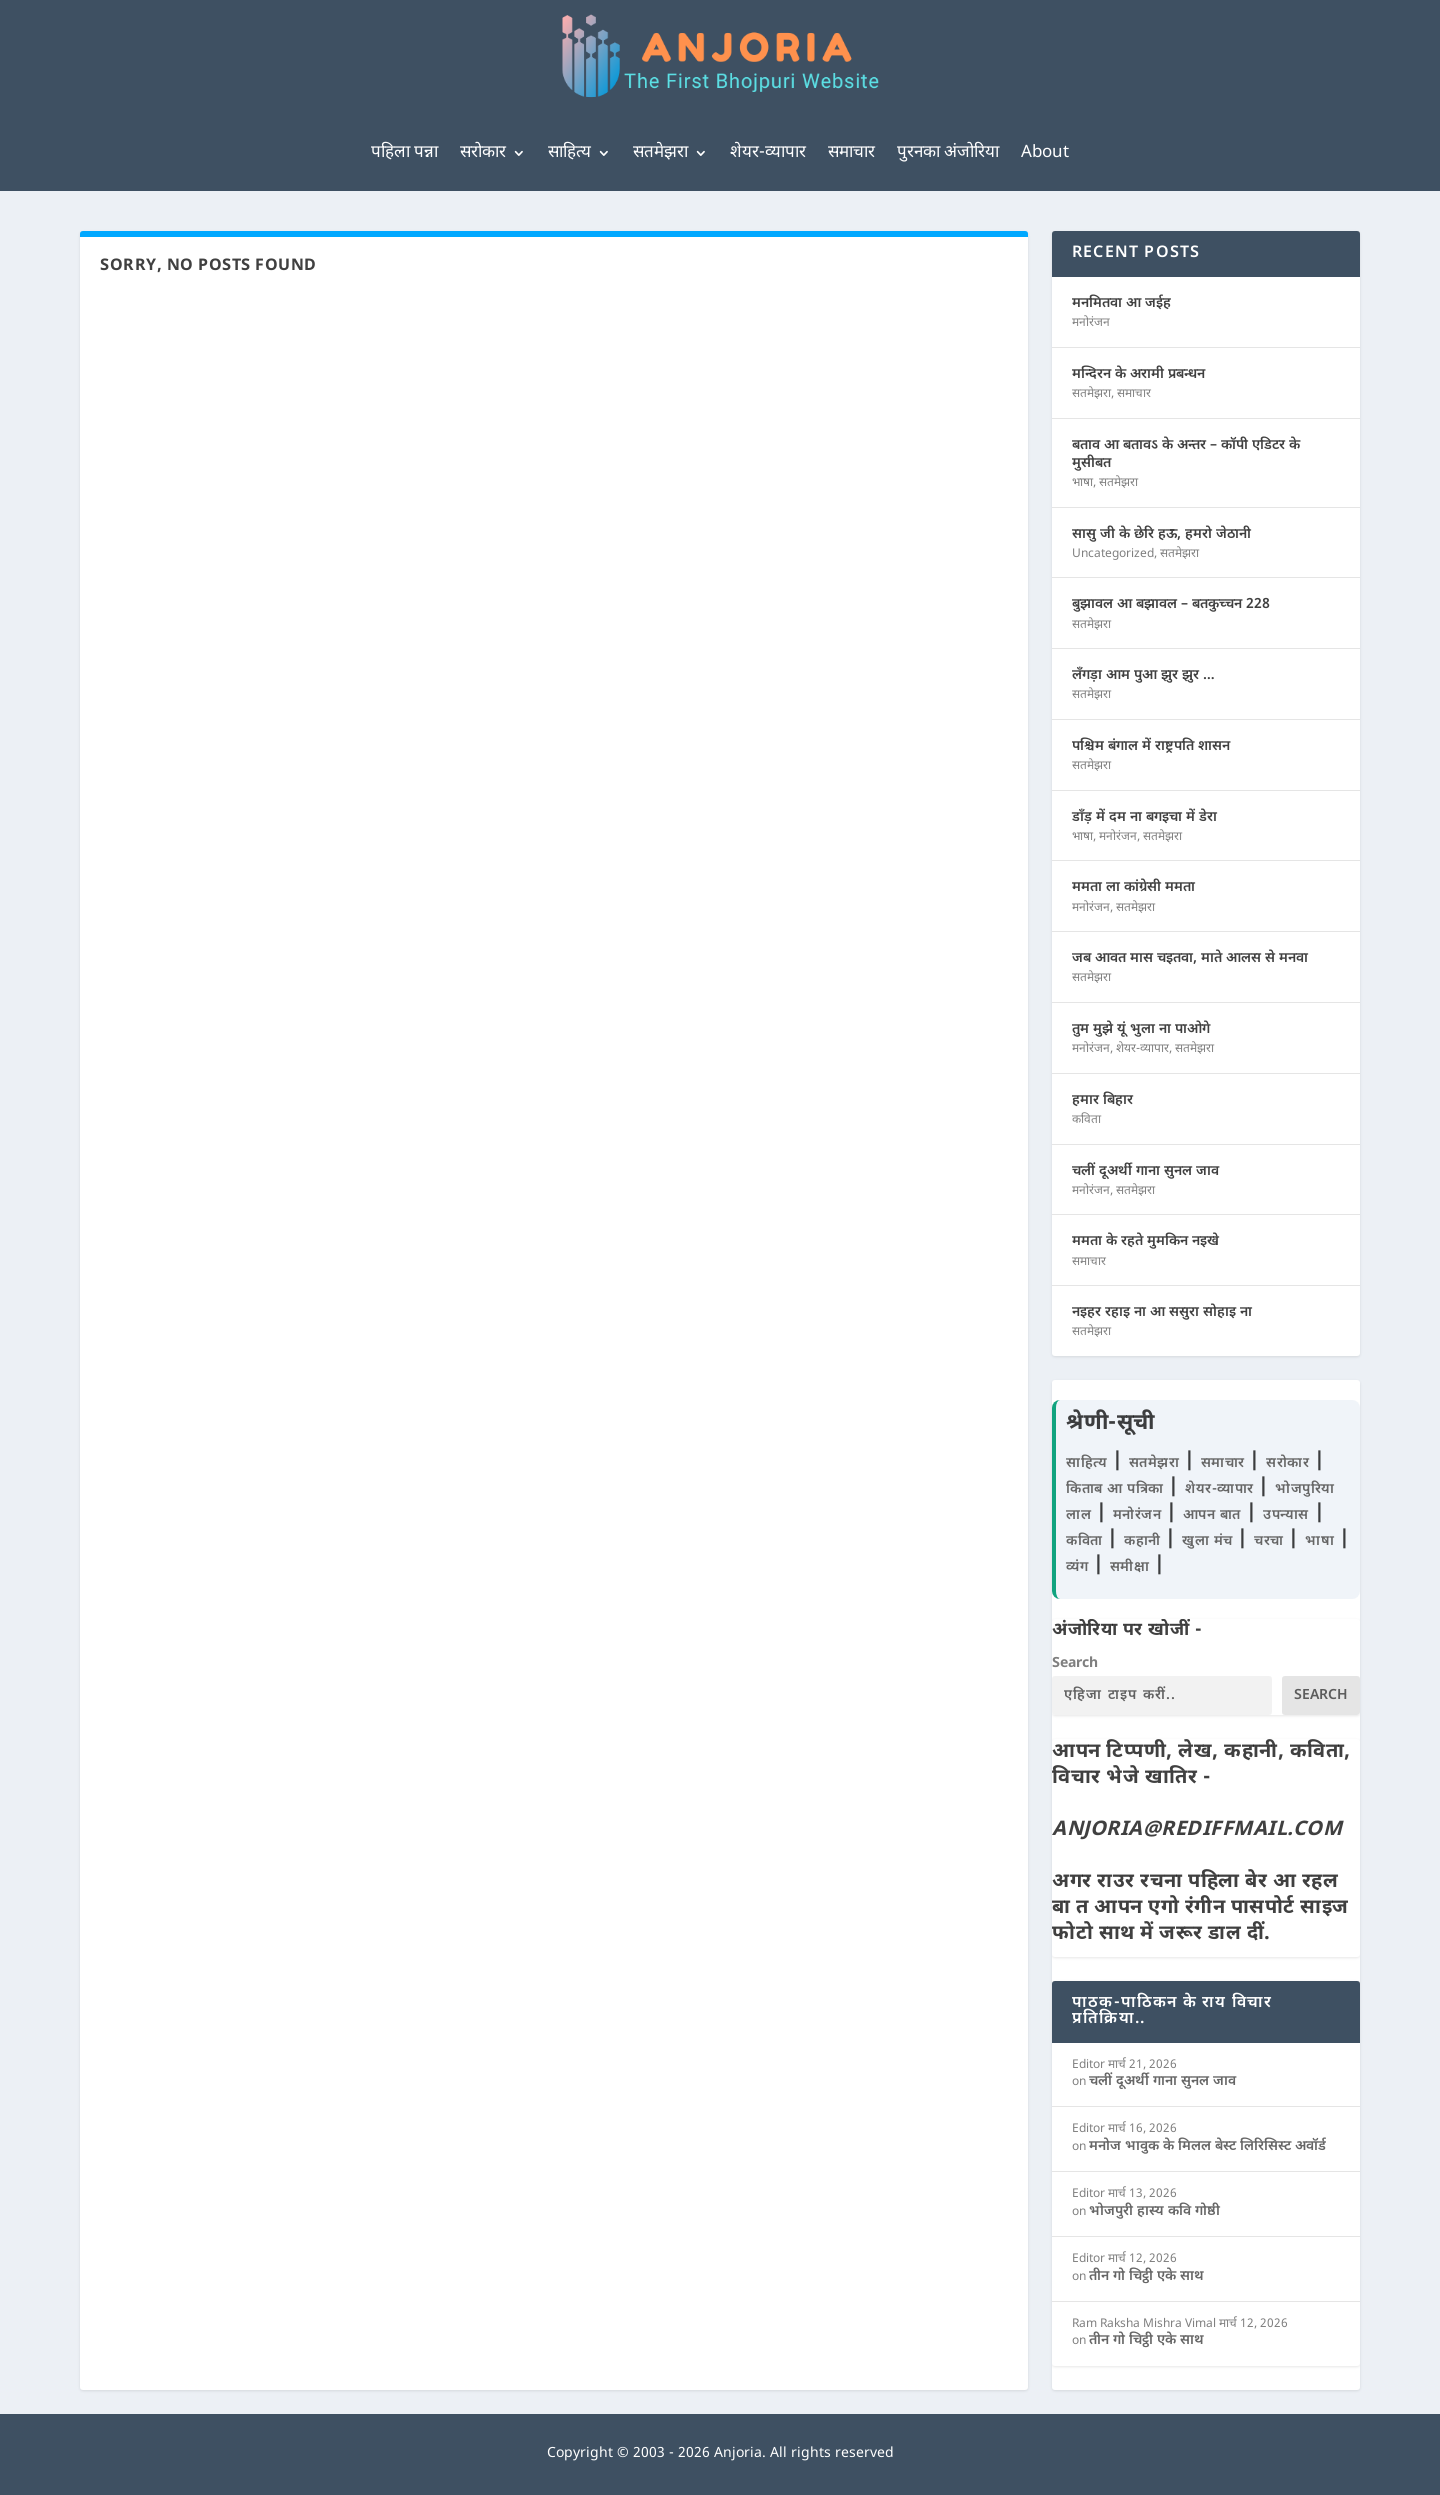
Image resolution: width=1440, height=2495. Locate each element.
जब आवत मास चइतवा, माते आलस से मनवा (1190, 958)
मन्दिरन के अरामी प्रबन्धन (1138, 374)
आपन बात (1212, 1515)
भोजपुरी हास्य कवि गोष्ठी (1154, 2211)
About (1045, 153)
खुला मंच (1209, 1541)
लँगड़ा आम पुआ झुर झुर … (1143, 675)
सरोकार (483, 153)
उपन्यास (1286, 1515)
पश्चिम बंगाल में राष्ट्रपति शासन (1151, 746)
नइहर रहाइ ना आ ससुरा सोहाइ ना (1162, 1312)
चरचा (1271, 1541)
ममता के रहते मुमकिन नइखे (1145, 1241)
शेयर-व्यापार (768, 153)
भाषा (1082, 483)
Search (1075, 1663)
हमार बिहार (1102, 1100)
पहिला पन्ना (404, 153)
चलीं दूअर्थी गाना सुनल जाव (1145, 1171)
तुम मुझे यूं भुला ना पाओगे (1141, 1029)
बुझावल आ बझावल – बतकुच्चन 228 (1171, 604)
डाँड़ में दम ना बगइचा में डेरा (1144, 817)
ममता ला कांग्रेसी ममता (1133, 887)
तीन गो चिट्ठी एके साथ (1146, 2276)
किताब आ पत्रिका (1117, 1489)
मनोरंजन (1091, 323)
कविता (1086, 1120)
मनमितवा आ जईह (1121, 303)
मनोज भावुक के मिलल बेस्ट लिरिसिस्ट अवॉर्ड (1207, 2146)
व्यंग (1079, 1567)
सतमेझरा (660, 153)
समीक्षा (1132, 1567)
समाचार (851, 153)
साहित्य (569, 153)
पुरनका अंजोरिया (948, 153)
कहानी (1144, 1541)
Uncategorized (1113, 554)
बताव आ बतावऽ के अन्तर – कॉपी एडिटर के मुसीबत (1186, 454)
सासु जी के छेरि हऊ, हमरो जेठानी (1161, 534)
